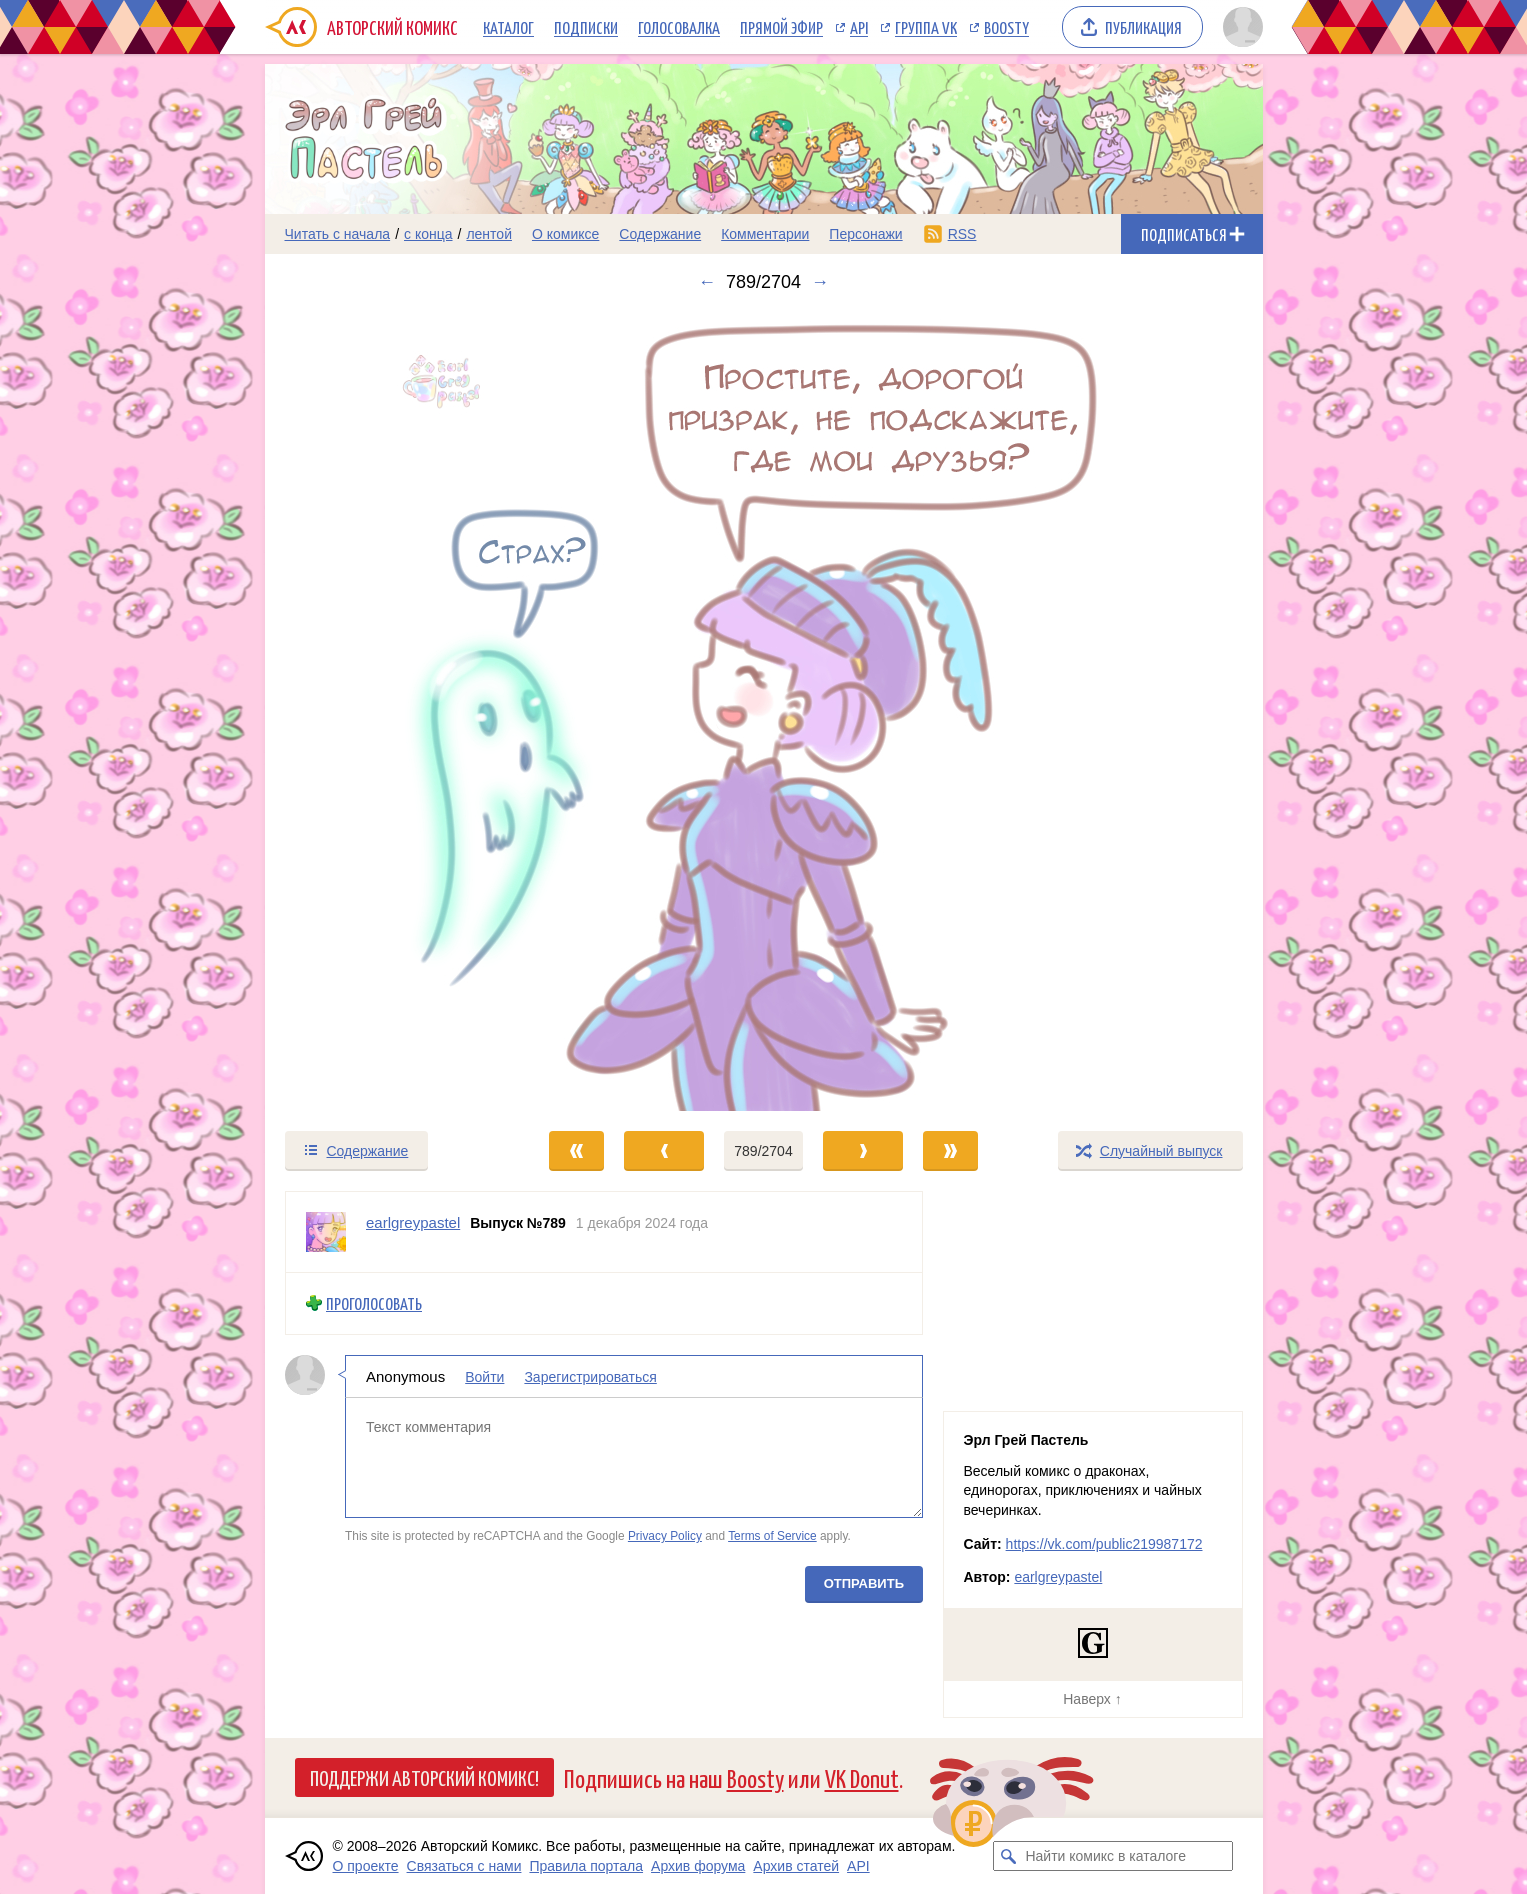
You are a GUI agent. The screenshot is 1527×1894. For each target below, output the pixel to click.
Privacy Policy (664, 1536)
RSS (962, 234)
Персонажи (865, 234)
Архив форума (698, 1866)
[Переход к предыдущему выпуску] (390, 711)
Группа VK (926, 27)
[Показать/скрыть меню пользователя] (1239, 27)
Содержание (660, 234)
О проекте (366, 1866)
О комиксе (565, 234)
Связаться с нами (464, 1866)
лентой (489, 234)
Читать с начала (338, 234)
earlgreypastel (1058, 1577)
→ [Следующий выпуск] (820, 282)
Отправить (863, 1582)
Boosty (1006, 27)
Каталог (508, 27)
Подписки (586, 27)
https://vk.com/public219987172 (1104, 1544)
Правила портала (586, 1866)
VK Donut (862, 1777)
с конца (428, 234)
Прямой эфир (781, 27)
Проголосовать (374, 1303)
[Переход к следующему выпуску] (764, 711)
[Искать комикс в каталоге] (1008, 1856)
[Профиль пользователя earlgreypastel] (326, 1232)
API (859, 27)
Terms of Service (772, 1536)
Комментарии (765, 234)
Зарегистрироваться (590, 1376)
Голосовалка (679, 27)
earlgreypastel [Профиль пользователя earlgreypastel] (413, 1222)
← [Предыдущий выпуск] (707, 282)
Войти (484, 1376)
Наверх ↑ (1092, 1699)
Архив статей (796, 1866)
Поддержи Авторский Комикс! (424, 1777)
